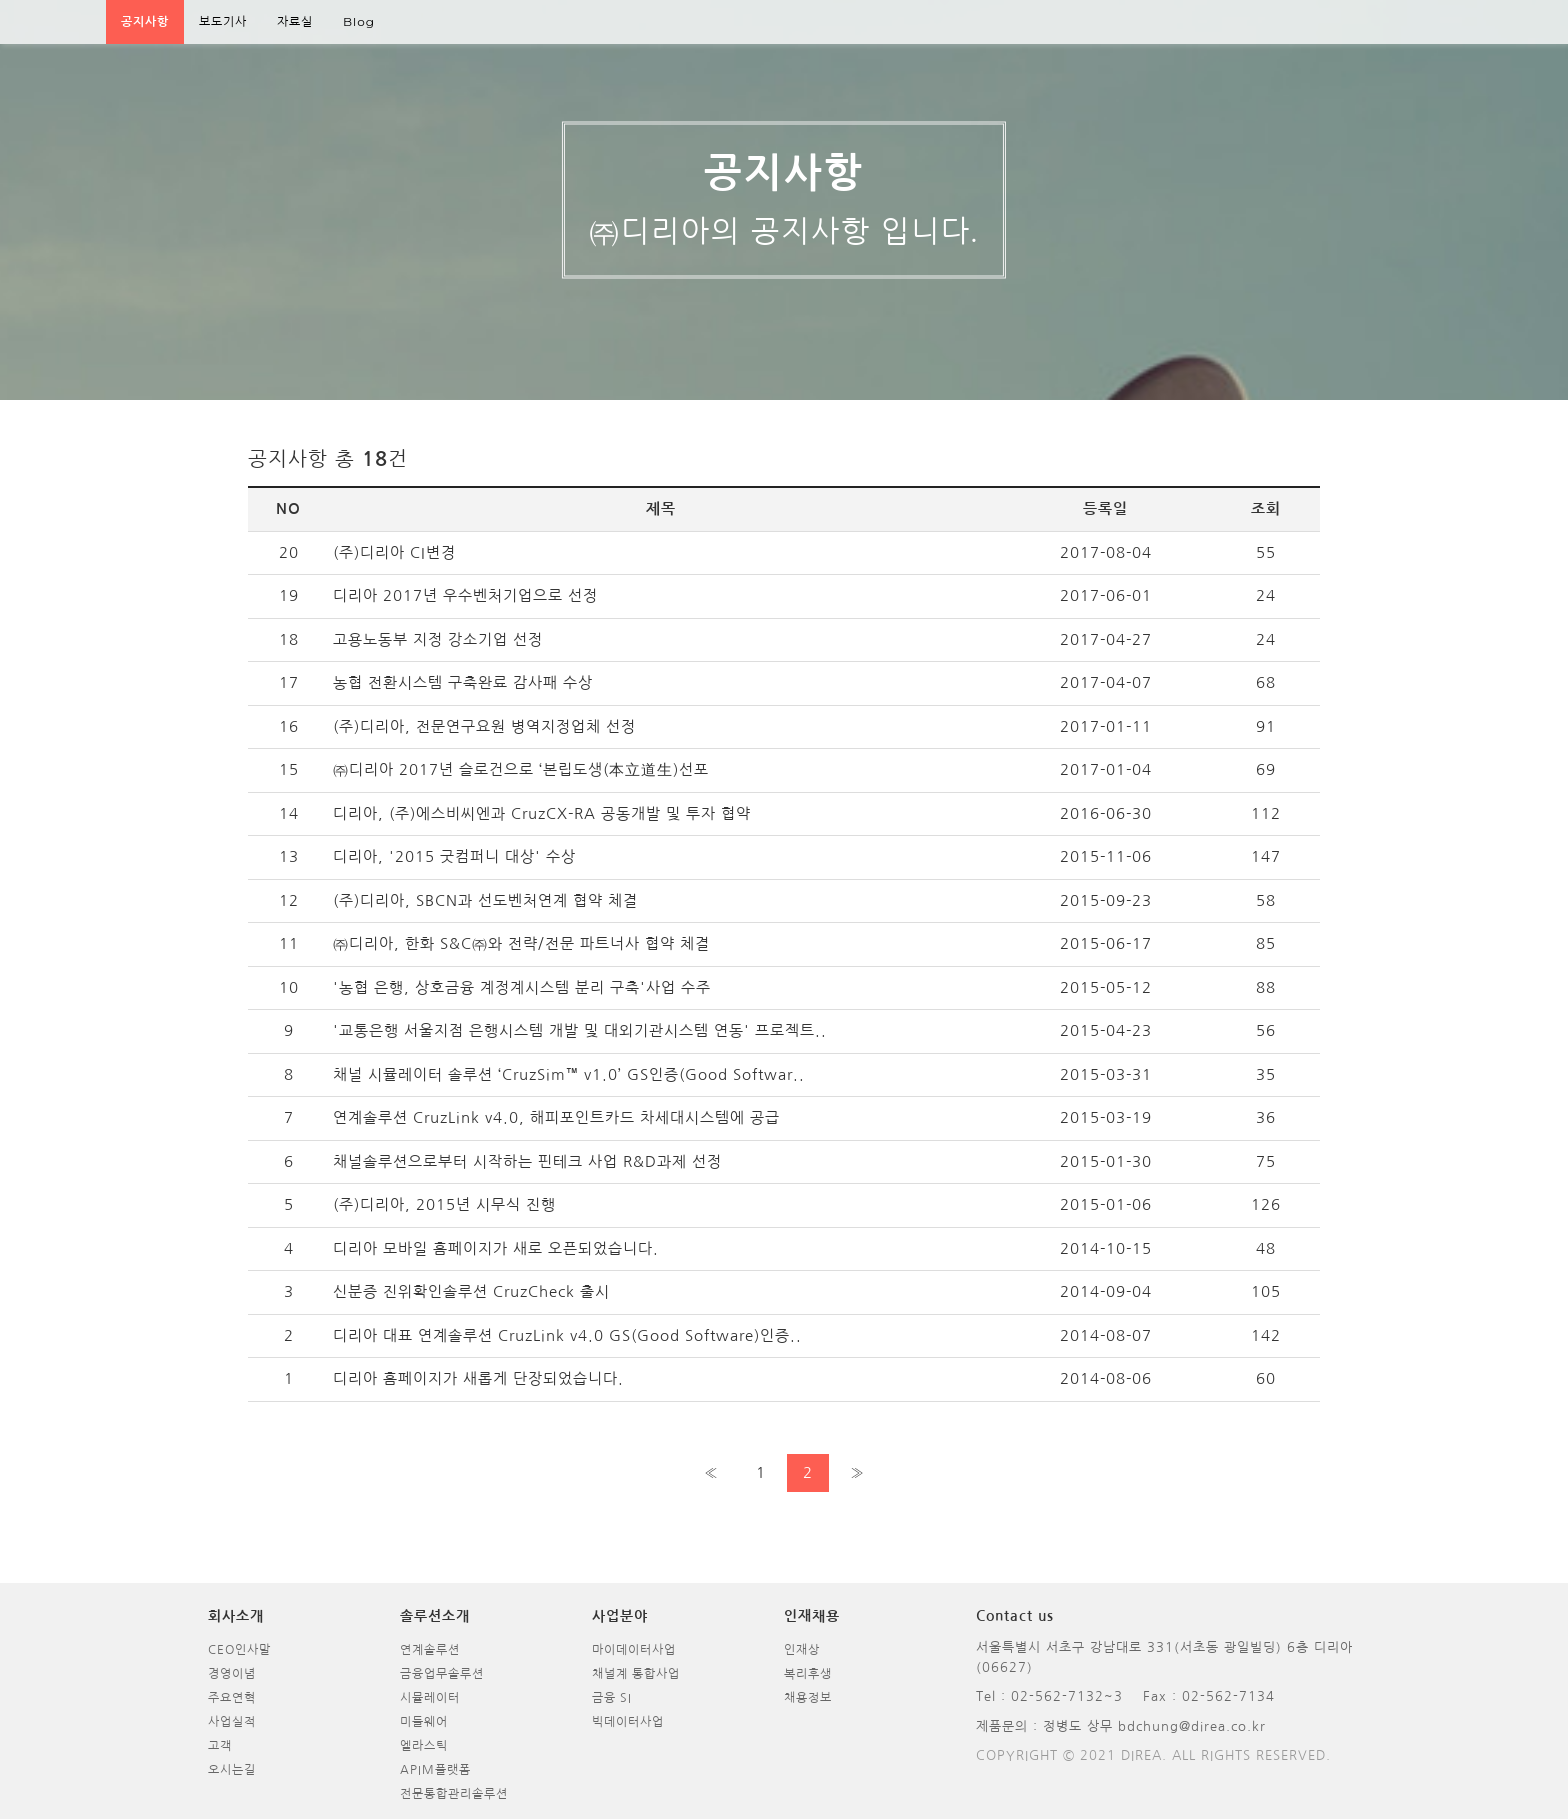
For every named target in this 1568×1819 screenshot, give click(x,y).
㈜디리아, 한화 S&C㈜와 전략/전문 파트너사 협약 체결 (521, 943)
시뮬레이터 (430, 1698)
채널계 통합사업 (636, 1674)
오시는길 (232, 1770)
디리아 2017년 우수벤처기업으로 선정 (465, 595)
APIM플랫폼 (435, 1770)
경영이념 (232, 1674)
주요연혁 (232, 1698)
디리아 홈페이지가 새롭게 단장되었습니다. (478, 1378)
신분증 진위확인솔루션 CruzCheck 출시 (471, 1291)
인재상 (802, 1650)
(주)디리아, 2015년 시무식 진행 (444, 1204)
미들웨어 (424, 1722)
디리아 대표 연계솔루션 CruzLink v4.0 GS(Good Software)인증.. (567, 1335)
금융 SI (612, 1698)
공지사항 (145, 21)
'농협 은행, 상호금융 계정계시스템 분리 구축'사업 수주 (522, 987)
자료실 (295, 21)
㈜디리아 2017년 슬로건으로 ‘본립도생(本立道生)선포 (521, 769)
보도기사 (223, 21)
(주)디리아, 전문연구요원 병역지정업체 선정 (484, 726)
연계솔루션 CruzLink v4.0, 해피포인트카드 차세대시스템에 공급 (556, 1117)
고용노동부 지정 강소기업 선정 (438, 639)
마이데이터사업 (634, 1650)
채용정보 (808, 1698)
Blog (359, 21)
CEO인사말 (239, 1650)
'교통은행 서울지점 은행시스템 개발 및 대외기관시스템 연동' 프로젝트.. (580, 1030)
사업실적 (232, 1722)
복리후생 (808, 1674)
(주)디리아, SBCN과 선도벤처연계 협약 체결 (485, 900)
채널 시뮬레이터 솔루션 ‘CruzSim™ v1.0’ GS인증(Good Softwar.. (569, 1074)
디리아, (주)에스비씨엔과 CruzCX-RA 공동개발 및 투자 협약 (542, 813)
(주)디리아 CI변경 (394, 552)
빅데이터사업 (628, 1722)
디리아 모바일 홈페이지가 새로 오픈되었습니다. (496, 1248)
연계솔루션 (430, 1650)
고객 (220, 1746)
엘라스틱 (424, 1746)
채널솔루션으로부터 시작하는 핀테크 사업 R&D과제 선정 (527, 1161)
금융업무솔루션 (442, 1674)
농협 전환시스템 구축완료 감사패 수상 (463, 682)
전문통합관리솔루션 (454, 1794)
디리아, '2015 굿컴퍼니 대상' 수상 (454, 856)
